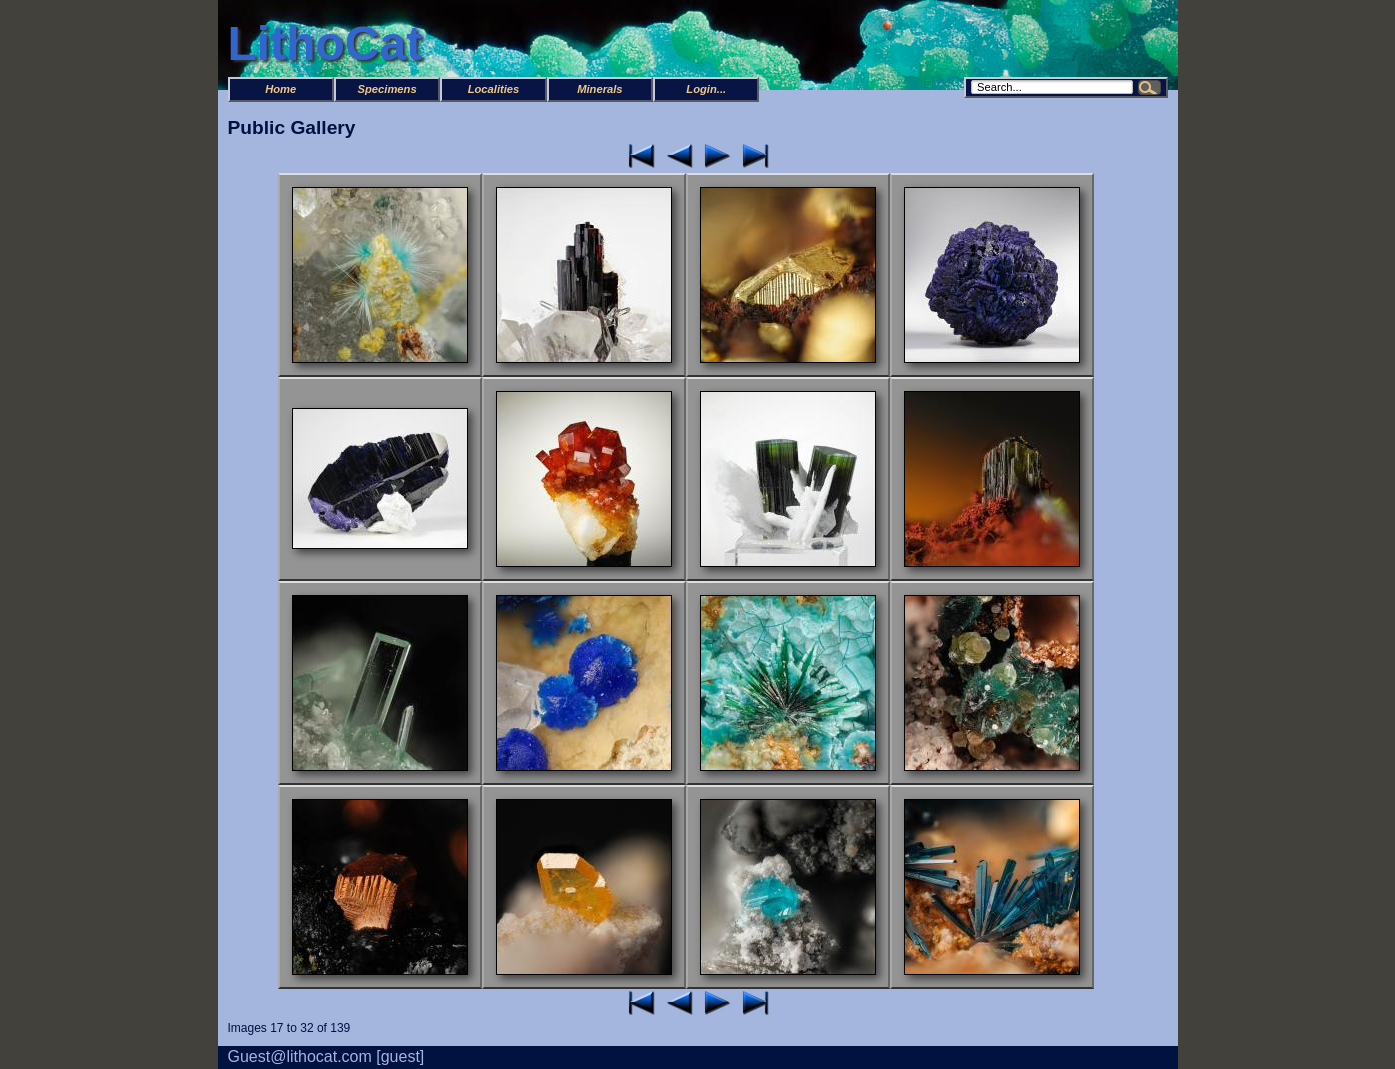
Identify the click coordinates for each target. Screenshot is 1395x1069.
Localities (494, 89)
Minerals (599, 89)
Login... (706, 89)
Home (280, 89)
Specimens (387, 89)
